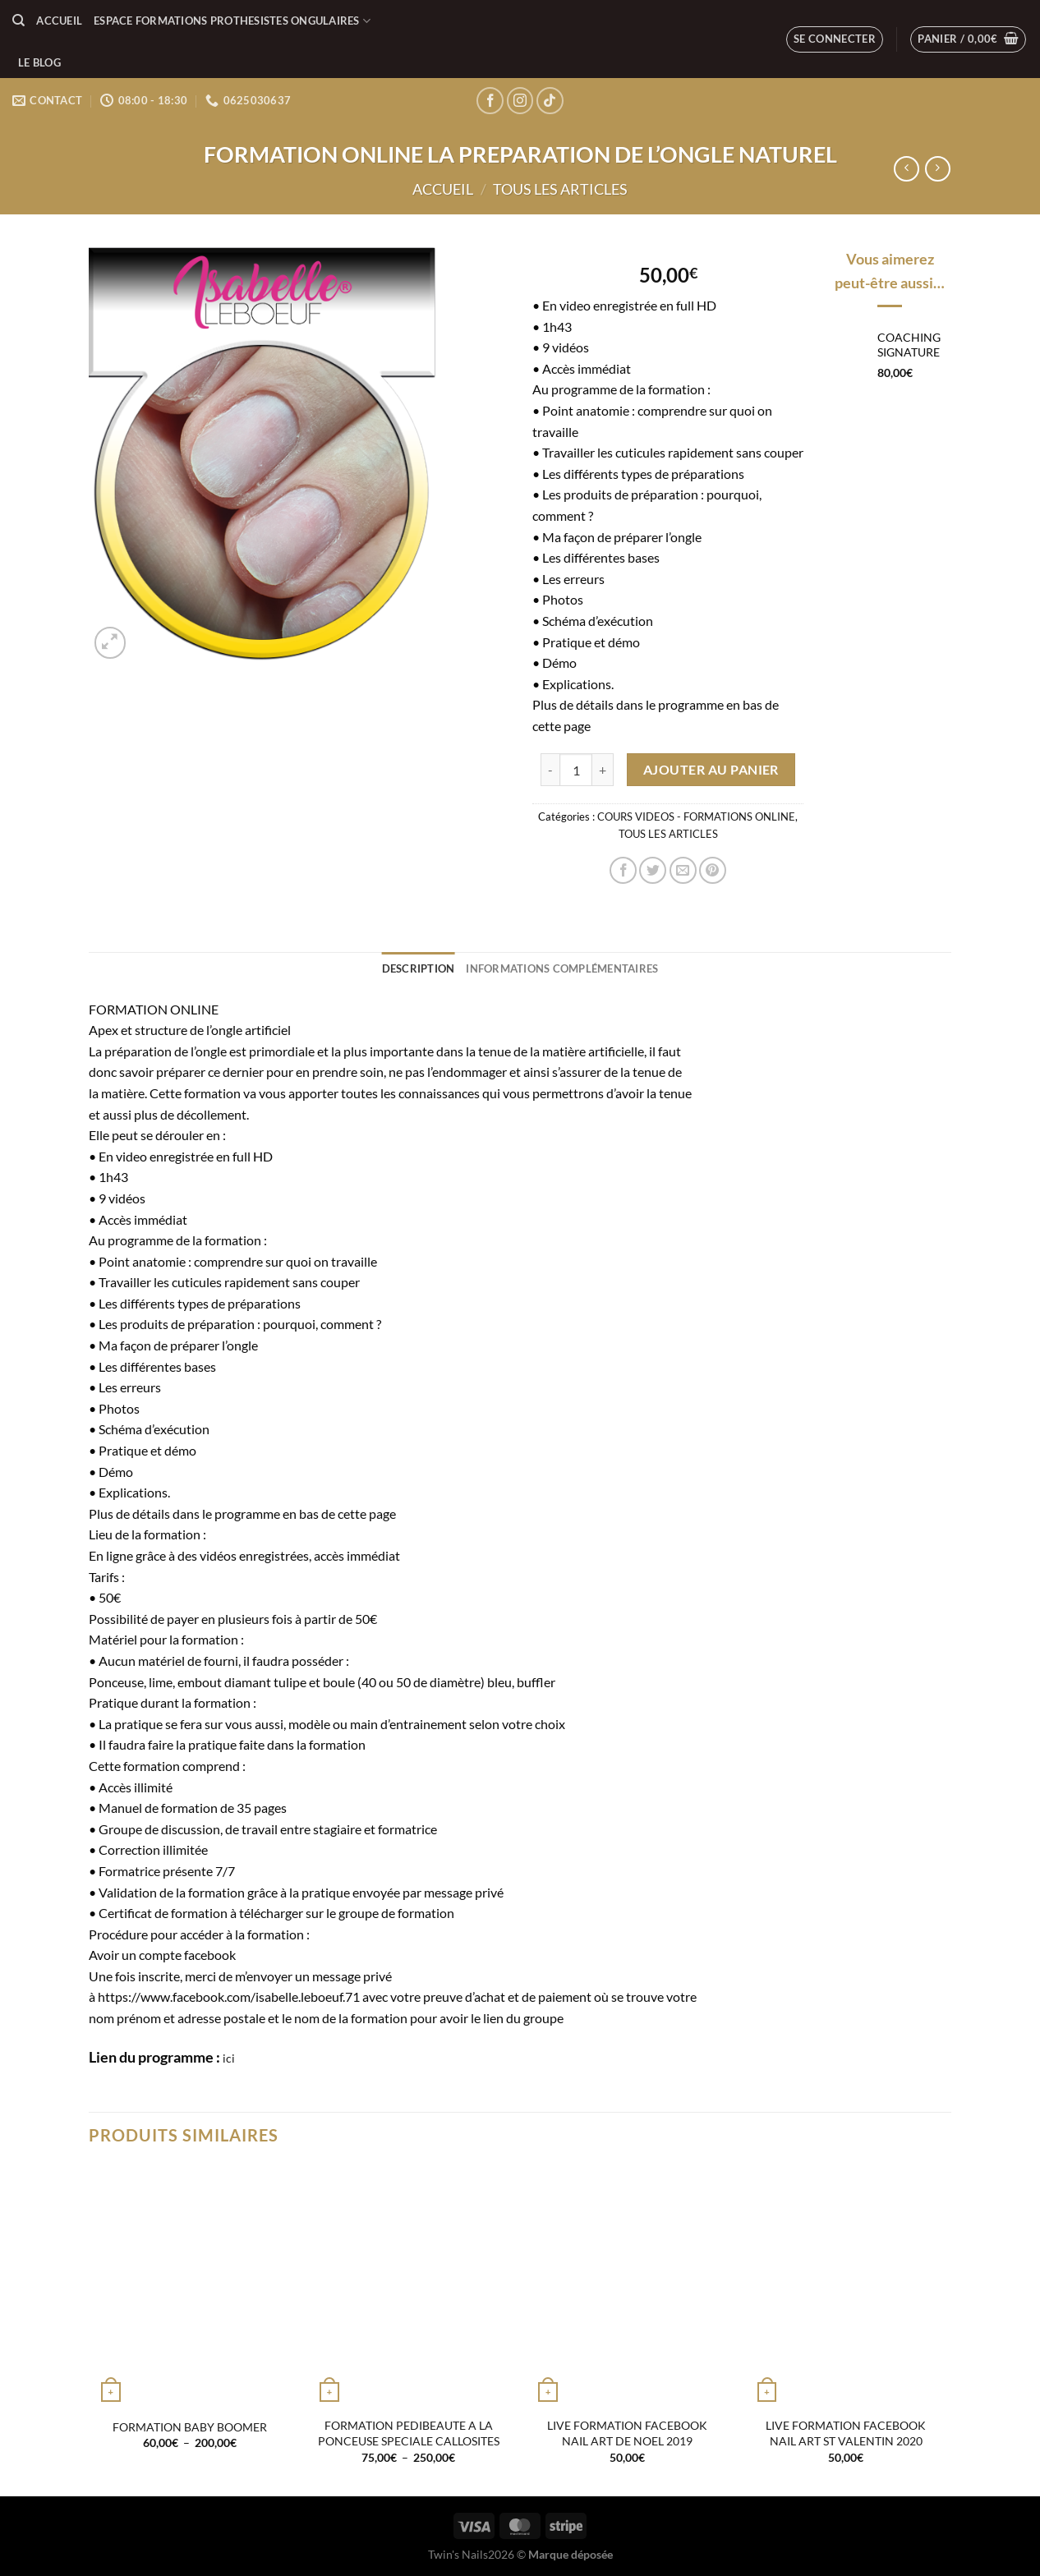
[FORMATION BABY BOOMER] (190, 2286)
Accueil (59, 20)
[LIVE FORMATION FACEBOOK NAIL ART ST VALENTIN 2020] (846, 2286)
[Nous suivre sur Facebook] (490, 100)
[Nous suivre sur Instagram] (520, 100)
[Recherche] (18, 20)
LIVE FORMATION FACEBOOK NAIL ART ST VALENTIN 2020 (846, 2433)
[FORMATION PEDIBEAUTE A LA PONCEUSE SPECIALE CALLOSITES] (408, 2286)
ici (229, 2058)
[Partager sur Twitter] (652, 870)
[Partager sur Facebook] (623, 870)
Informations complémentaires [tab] (562, 968)
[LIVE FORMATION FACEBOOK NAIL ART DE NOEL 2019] (627, 2286)
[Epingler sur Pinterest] (712, 870)
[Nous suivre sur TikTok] (550, 100)
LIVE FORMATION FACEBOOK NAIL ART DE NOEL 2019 (627, 2433)
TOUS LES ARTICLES (560, 189)
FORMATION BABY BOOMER (190, 2427)
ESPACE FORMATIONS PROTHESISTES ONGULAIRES (232, 21)
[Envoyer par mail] (683, 870)
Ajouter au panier (711, 769)
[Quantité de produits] (575, 769)
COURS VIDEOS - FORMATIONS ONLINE (696, 816)
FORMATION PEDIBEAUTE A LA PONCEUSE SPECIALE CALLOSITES (408, 2433)
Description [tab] (418, 968)
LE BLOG (39, 62)
